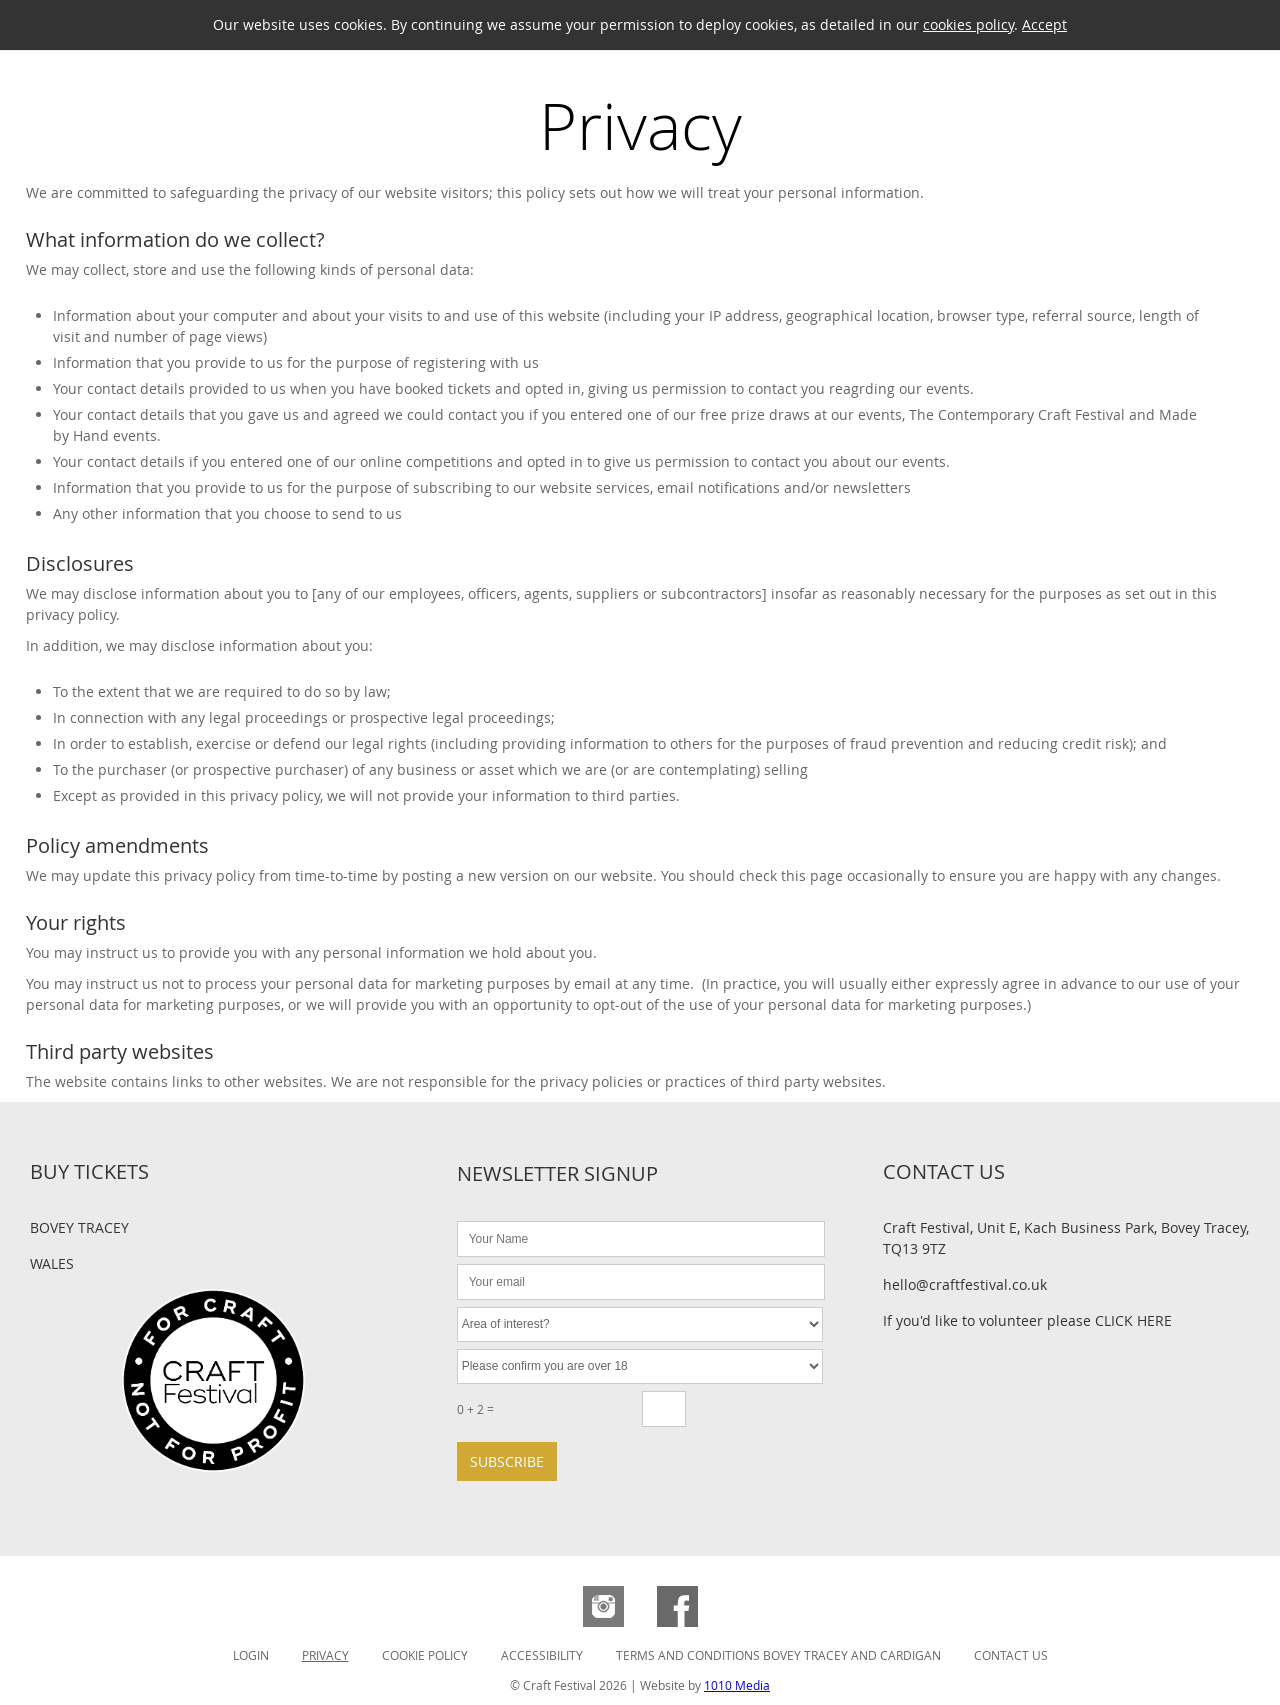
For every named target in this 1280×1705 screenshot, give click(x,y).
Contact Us (1011, 1655)
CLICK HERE (1133, 1320)
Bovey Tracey (79, 1227)
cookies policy (968, 24)
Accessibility (542, 1655)
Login (251, 1655)
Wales (52, 1263)
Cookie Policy (425, 1655)
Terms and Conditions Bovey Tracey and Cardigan (778, 1655)
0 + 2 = (475, 1409)
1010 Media (737, 1685)
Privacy (325, 1655)
